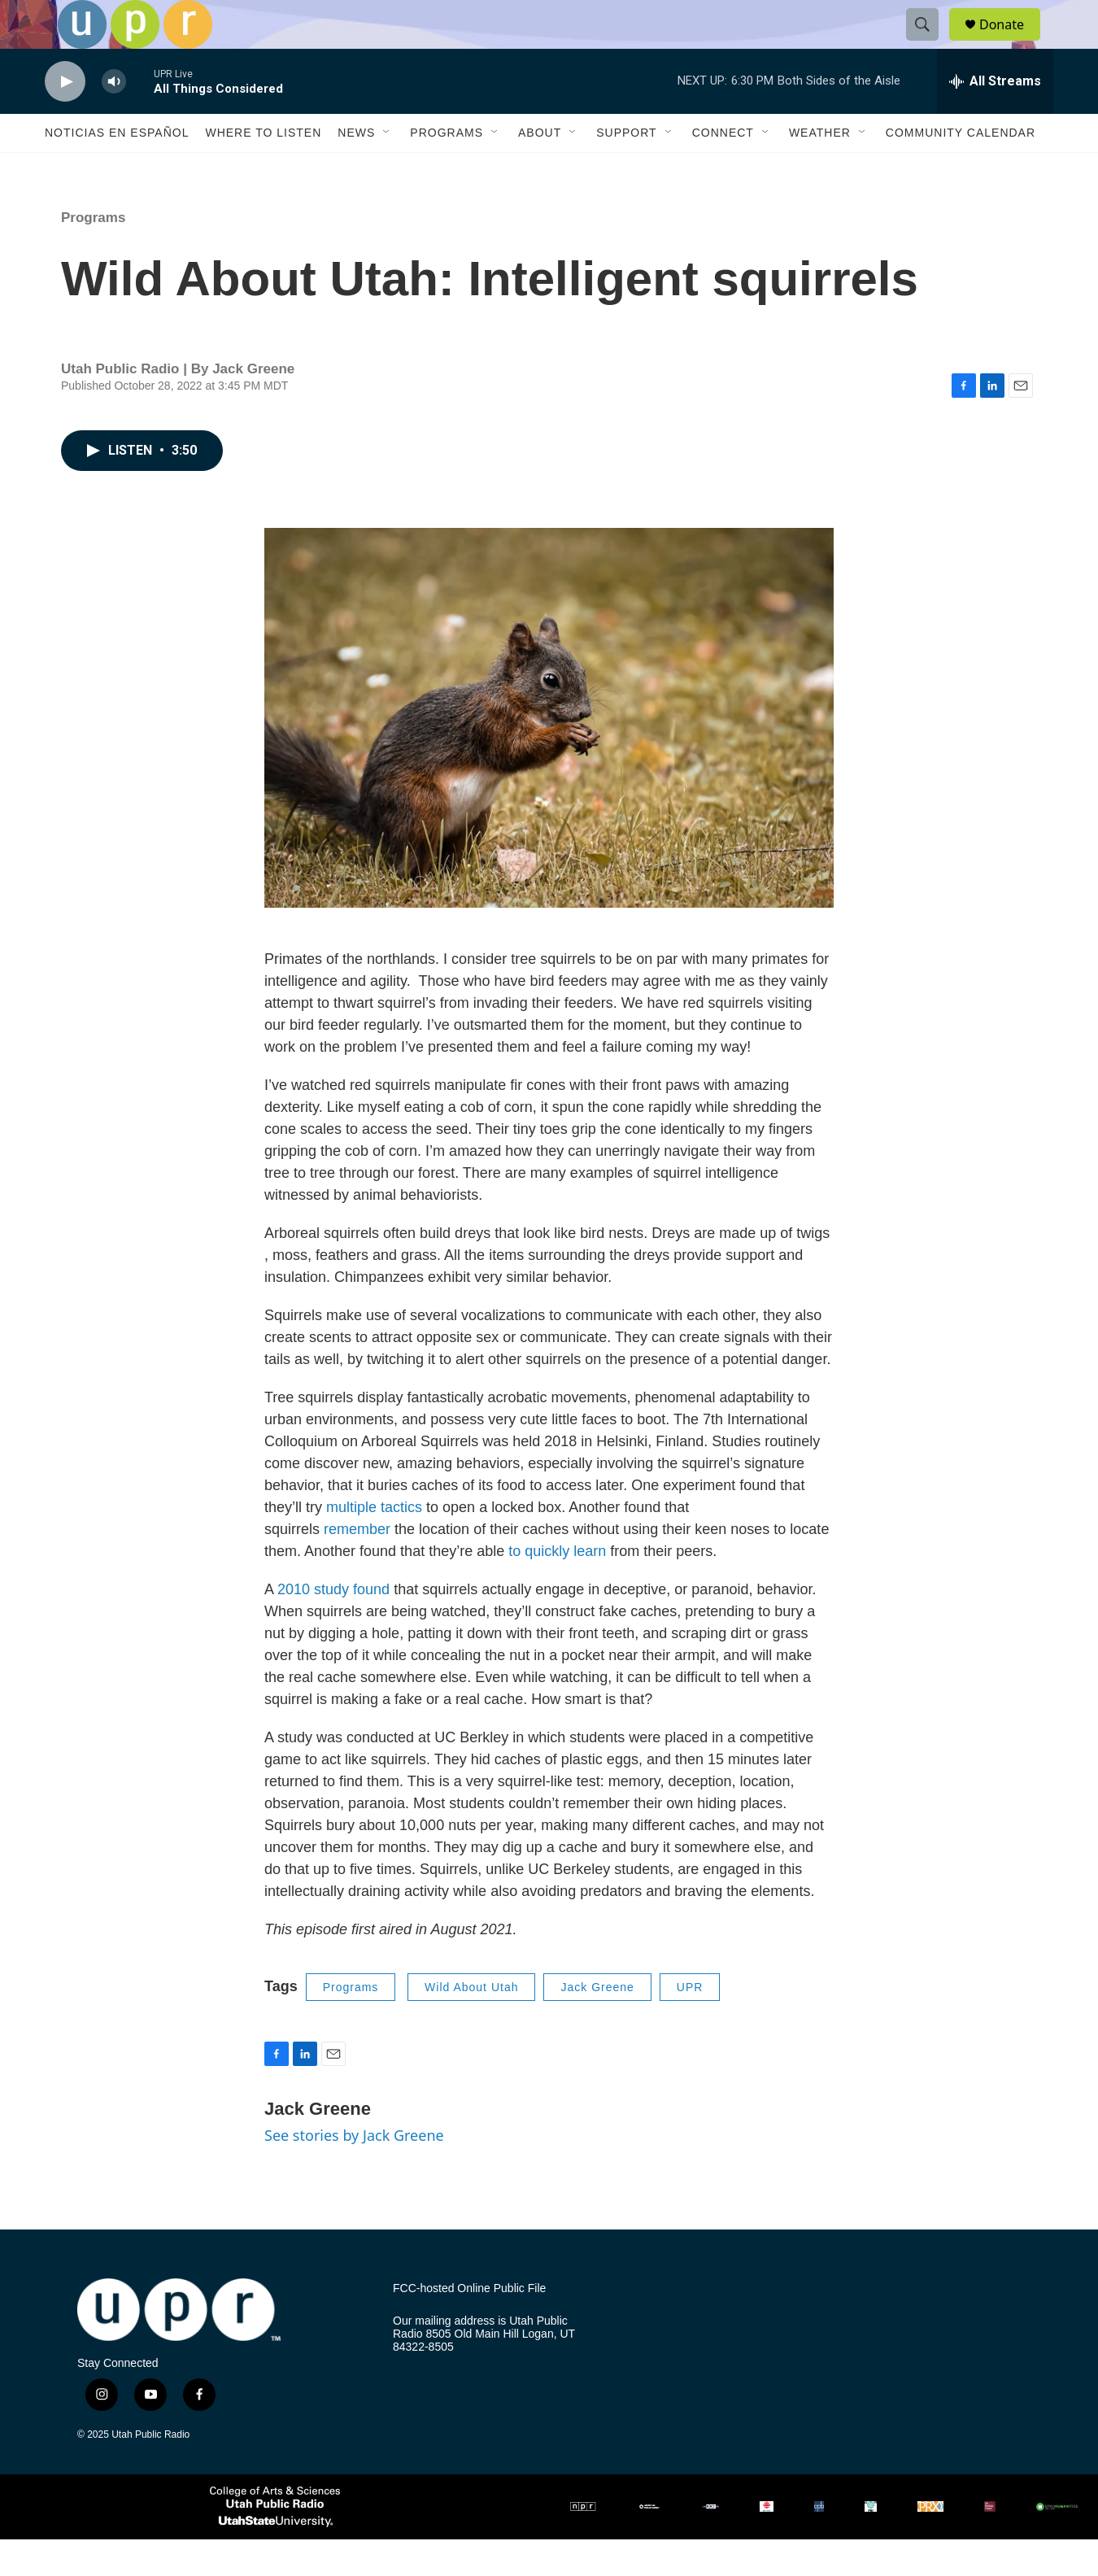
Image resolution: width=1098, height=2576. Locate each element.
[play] (65, 118)
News (356, 169)
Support (626, 169)
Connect (723, 169)
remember (357, 1566)
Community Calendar (960, 169)
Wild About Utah (471, 2023)
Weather (820, 169)
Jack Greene (597, 2023)
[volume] (114, 118)
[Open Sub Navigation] (387, 169)
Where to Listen (263, 169)
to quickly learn (557, 1588)
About (539, 169)
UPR (690, 2023)
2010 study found (333, 1626)
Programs (446, 169)
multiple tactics (374, 1544)
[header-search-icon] (929, 43)
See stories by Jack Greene (354, 2172)
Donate (1012, 42)
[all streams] (995, 117)
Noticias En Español (117, 169)
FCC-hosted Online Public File (469, 2325)
